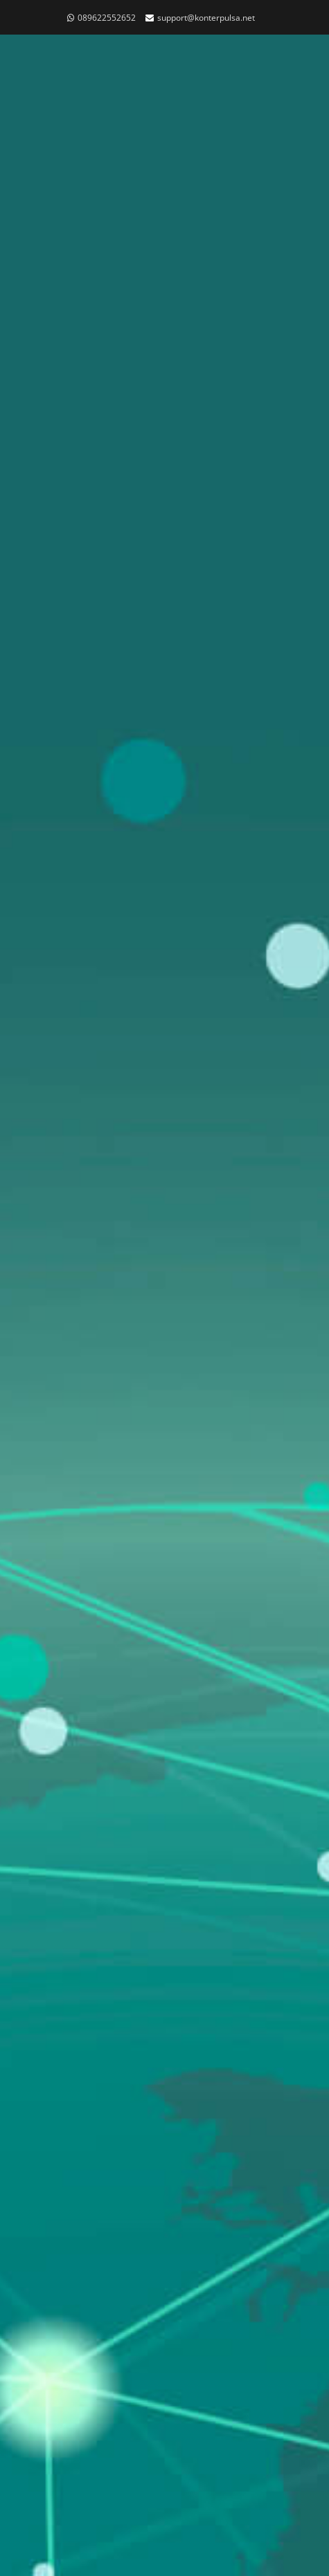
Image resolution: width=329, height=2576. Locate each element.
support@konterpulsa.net (206, 18)
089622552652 (107, 18)
